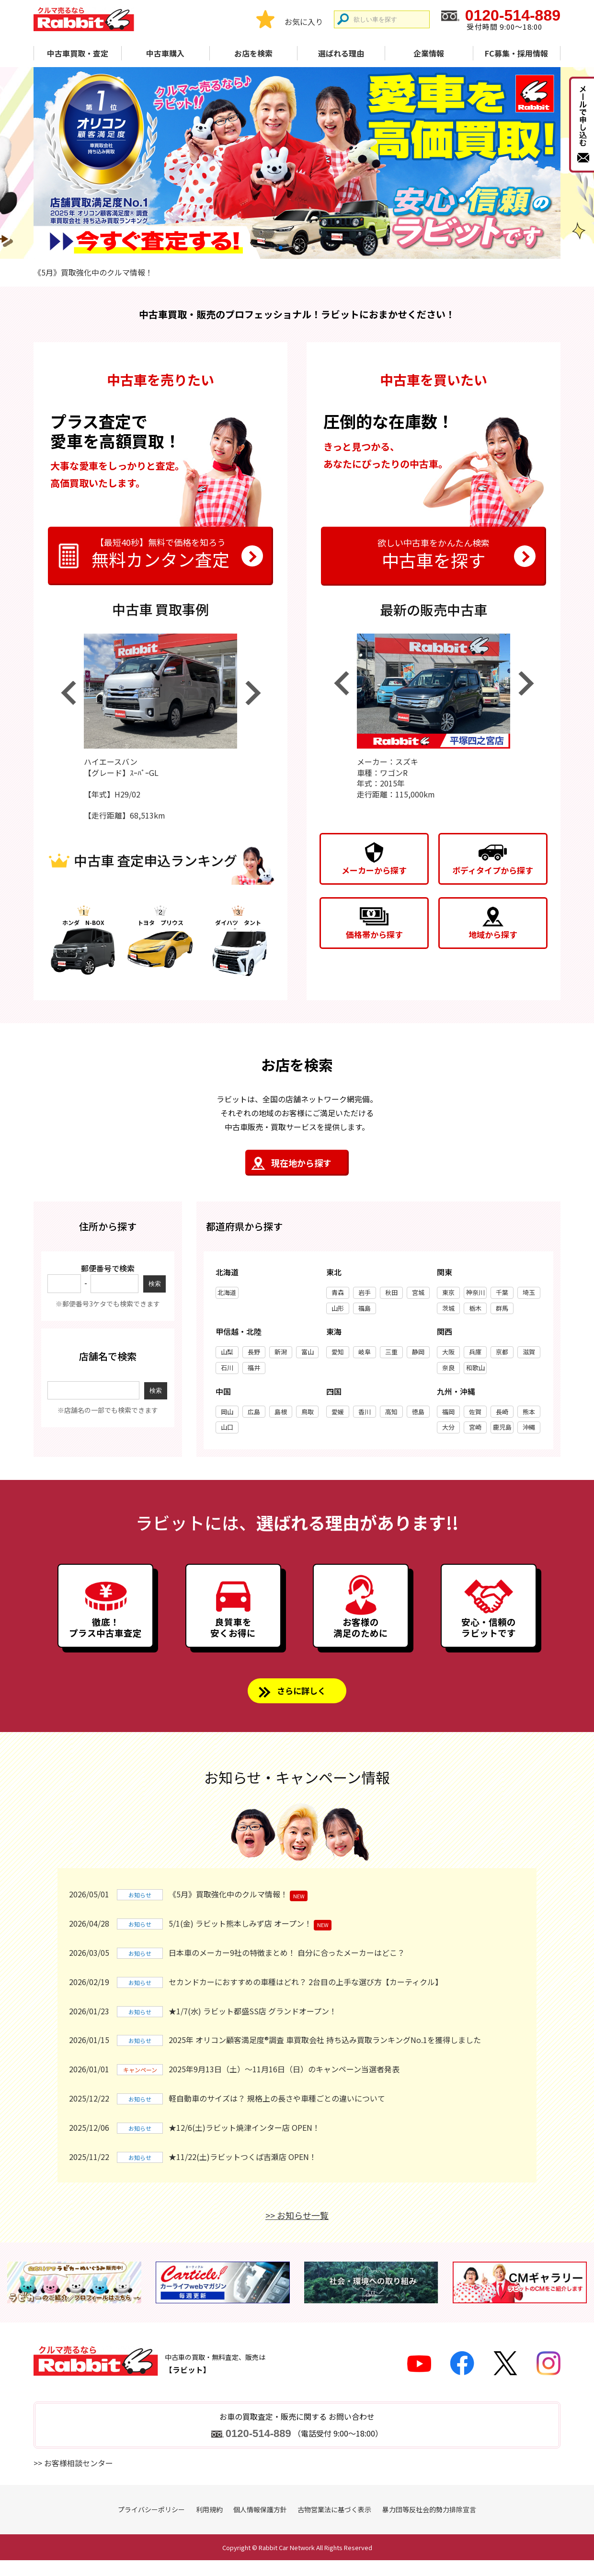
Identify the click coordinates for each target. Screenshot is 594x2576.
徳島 (418, 1411)
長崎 (502, 1411)
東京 (448, 1292)
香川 (364, 1411)
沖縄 (529, 1427)
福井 (254, 1368)
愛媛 (337, 1411)
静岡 (418, 1352)
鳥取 (307, 1411)
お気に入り (304, 21)
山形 (337, 1308)
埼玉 (529, 1292)
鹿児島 (502, 1427)
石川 (227, 1368)
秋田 (391, 1292)
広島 (254, 1411)
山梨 (227, 1352)
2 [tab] (297, 247)
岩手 (364, 1292)
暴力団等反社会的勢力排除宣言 (429, 2525)
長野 (254, 1352)
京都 (502, 1352)
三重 (391, 1352)
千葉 (502, 1292)
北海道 (226, 1292)
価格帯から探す (374, 934)
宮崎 (475, 1427)
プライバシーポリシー (151, 2525)
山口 (227, 1427)
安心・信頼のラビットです (488, 1637)
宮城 (418, 1292)
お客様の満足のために (361, 1637)
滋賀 (529, 1352)
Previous (68, 693)
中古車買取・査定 (77, 53)
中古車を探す (433, 553)
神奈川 (475, 1292)
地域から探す (492, 934)
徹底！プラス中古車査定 (105, 1637)
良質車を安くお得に (233, 1637)
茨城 (448, 1308)
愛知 (337, 1352)
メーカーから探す (374, 870)
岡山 (227, 1411)
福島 (364, 1308)
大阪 (448, 1352)
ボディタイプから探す (492, 870)
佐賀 (475, 1411)
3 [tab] (313, 247)
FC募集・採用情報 (516, 53)
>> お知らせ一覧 (297, 2231)
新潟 (280, 1352)
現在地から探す (301, 1163)
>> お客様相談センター (73, 2478)
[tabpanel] (297, 163)
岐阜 (364, 1352)
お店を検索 (253, 53)
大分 (448, 1427)
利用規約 (209, 2525)
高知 (391, 1411)
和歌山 (475, 1368)
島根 (280, 1411)
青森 (337, 1292)
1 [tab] (280, 247)
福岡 (448, 1411)
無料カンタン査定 (160, 553)
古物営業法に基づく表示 (334, 2525)
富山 (307, 1352)
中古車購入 (165, 53)
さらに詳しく (301, 1705)
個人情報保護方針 (260, 2525)
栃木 (475, 1308)
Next (253, 693)
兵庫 (475, 1352)
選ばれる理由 (341, 53)
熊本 (529, 1411)
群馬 (502, 1308)
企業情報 (428, 53)
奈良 (448, 1368)
